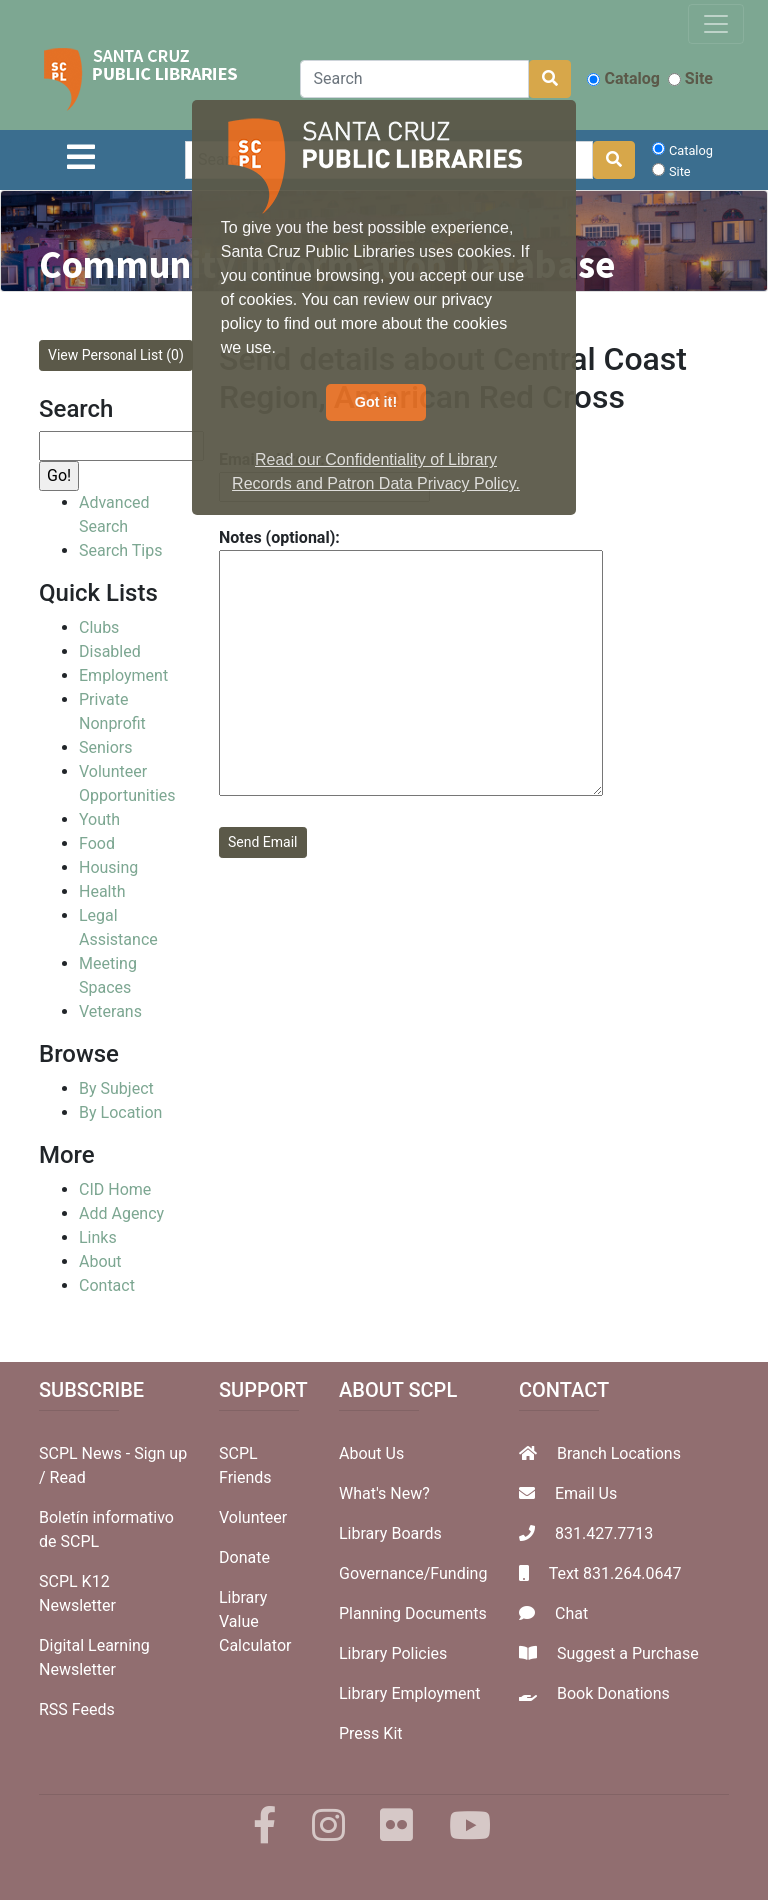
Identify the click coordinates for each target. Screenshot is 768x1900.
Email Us (586, 1493)
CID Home (115, 1189)
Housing (108, 867)
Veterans (110, 1011)
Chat (571, 1613)
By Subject (116, 1088)
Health (102, 891)
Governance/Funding (413, 1573)
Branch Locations (619, 1453)
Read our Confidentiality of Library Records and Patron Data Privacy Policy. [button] (376, 471)
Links (98, 1237)
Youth (99, 819)
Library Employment (410, 1693)
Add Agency (121, 1213)
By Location (120, 1112)
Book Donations (613, 1693)
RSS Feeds (77, 1709)
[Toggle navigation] (716, 24)
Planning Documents (413, 1613)
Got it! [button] (376, 402)
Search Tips (120, 550)
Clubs (99, 627)
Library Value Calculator (255, 1621)
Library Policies (393, 1653)
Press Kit (371, 1733)
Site (690, 78)
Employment (123, 675)
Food (97, 843)
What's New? (384, 1493)
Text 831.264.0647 (615, 1573)
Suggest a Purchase (628, 1653)
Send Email (263, 842)
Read (68, 1477)
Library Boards (390, 1533)
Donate (244, 1557)
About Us (371, 1453)
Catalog (623, 78)
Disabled (110, 651)
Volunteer (253, 1517)
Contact (107, 1285)
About (100, 1261)
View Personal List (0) (116, 355)
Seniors (106, 747)
